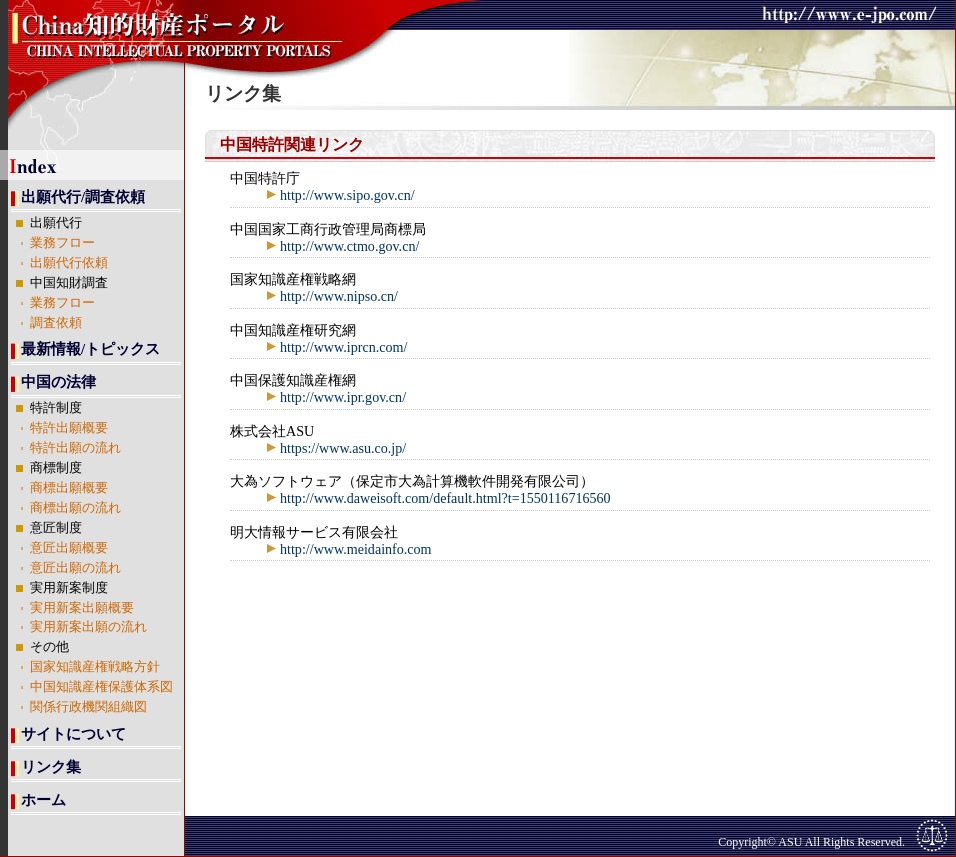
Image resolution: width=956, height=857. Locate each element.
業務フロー (62, 243)
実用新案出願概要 (82, 608)
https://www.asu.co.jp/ (335, 448)
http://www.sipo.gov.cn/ (340, 195)
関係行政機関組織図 (88, 707)
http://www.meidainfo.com (348, 549)
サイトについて (73, 734)
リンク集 (51, 767)
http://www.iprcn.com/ (336, 347)
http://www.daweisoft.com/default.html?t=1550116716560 (438, 498)
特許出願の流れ (75, 448)
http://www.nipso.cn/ (331, 296)
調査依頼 (56, 323)
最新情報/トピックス (90, 349)
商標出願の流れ (75, 508)
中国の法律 (58, 382)
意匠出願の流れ (75, 568)
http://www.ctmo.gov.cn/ (342, 246)
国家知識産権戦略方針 (95, 667)
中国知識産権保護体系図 (101, 687)
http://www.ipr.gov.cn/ (335, 397)
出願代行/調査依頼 (83, 197)
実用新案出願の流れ (88, 627)
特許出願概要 (69, 428)
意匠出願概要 (69, 548)
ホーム (43, 800)
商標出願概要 (69, 488)
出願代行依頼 (69, 263)
